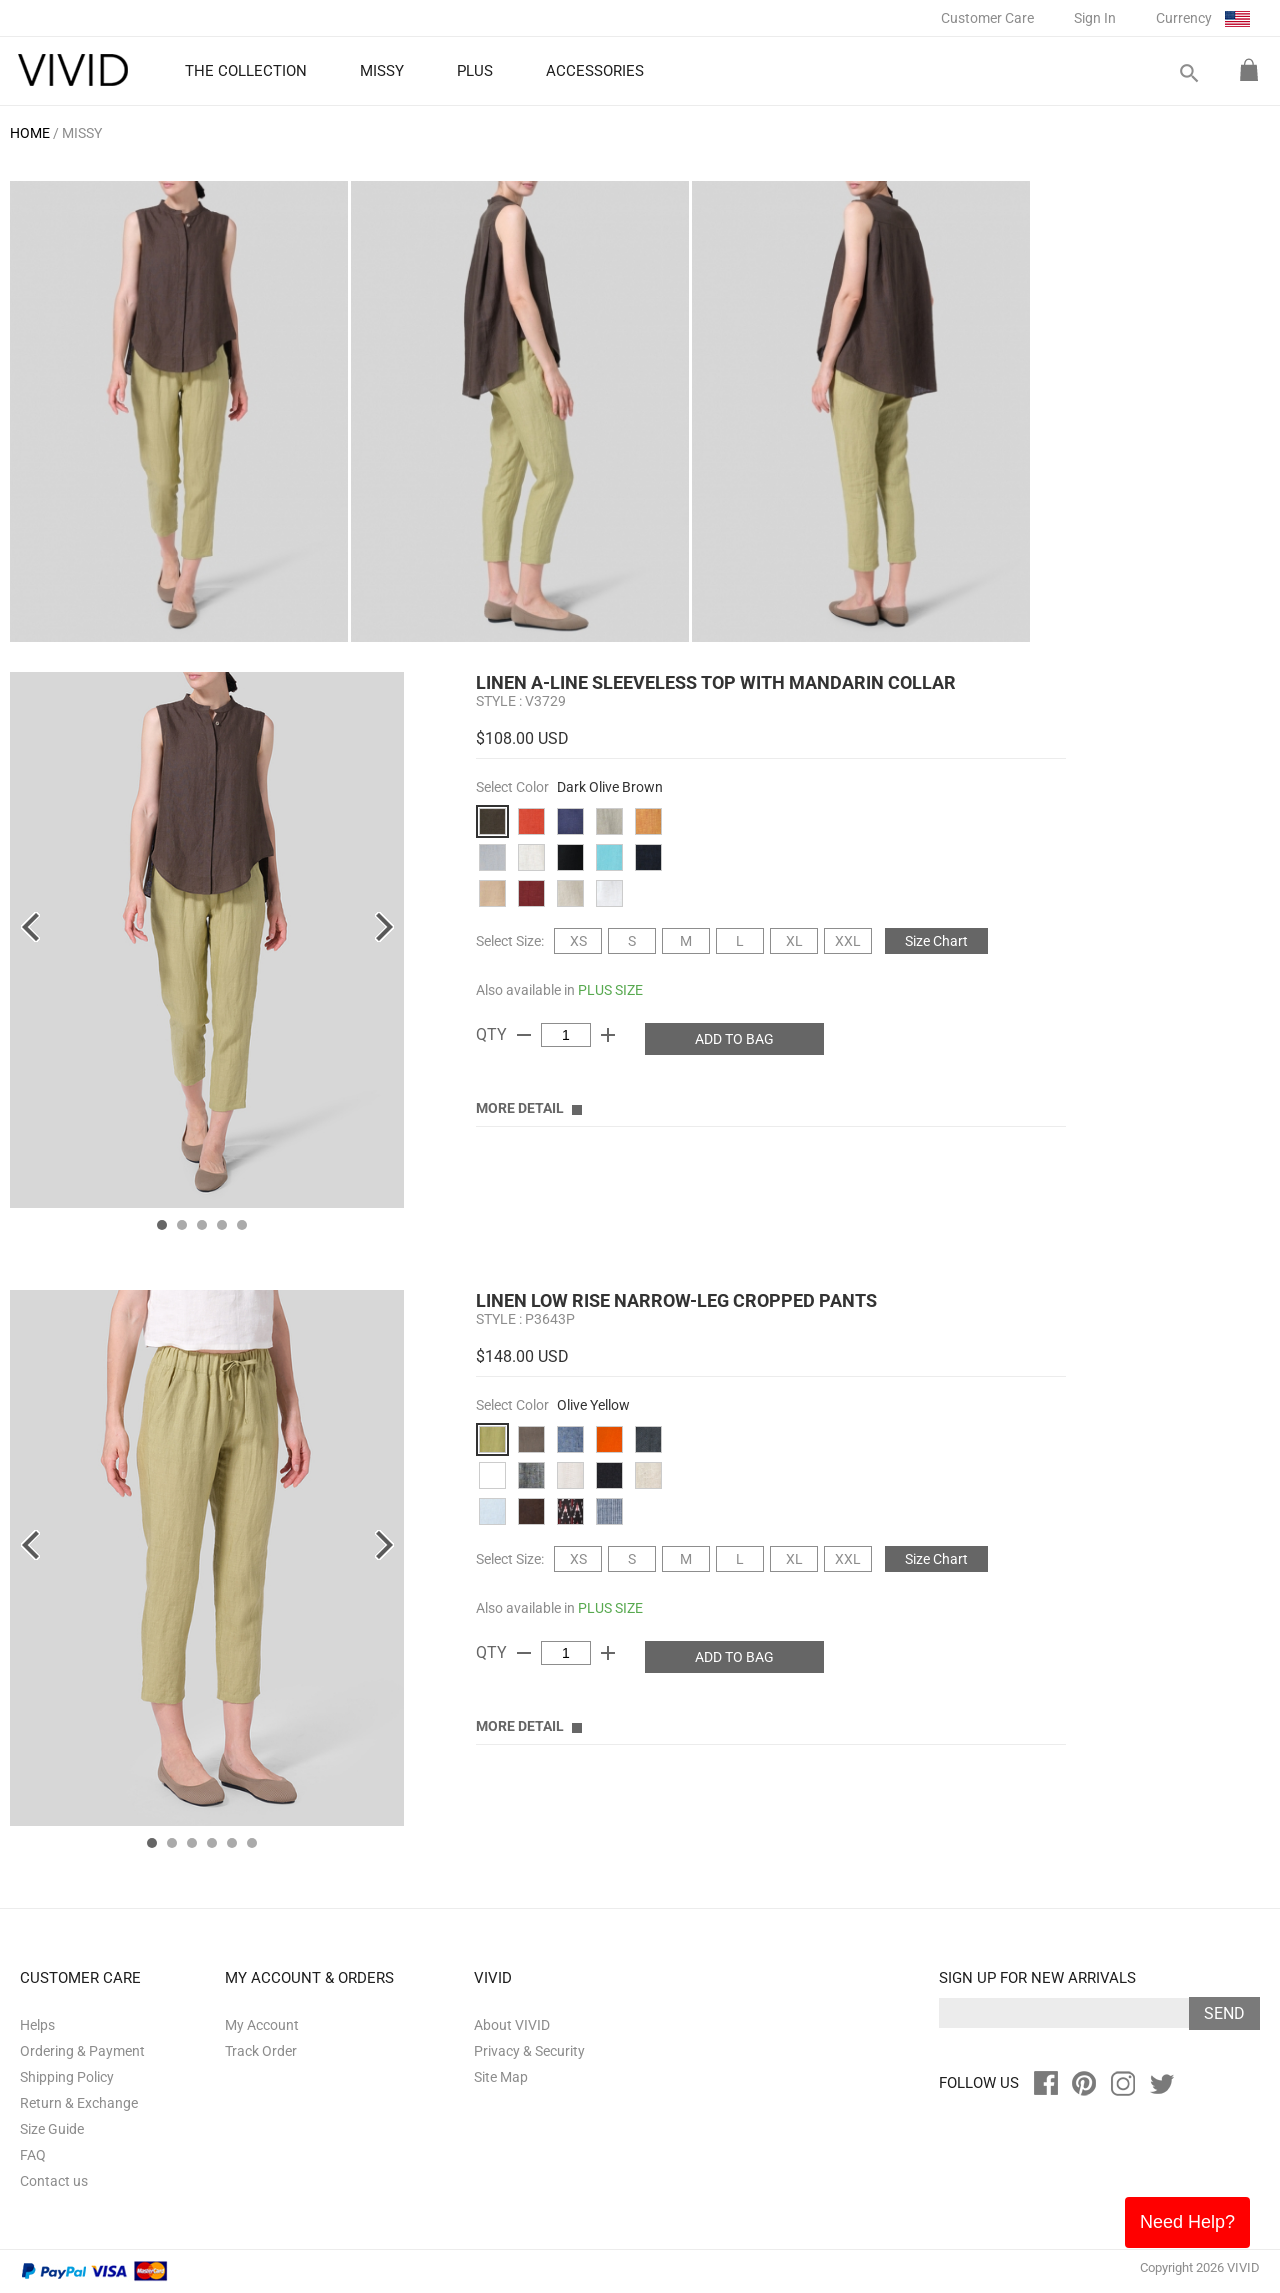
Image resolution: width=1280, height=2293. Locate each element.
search (1188, 73)
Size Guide (52, 2129)
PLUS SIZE (610, 990)
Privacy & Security (529, 2051)
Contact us (54, 2181)
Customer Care (987, 18)
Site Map (501, 2077)
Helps (37, 2025)
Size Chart (936, 941)
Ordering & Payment (82, 2051)
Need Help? (1187, 2222)
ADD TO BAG (734, 1039)
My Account (262, 2025)
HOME (30, 133)
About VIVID (512, 2025)
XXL (848, 941)
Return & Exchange (79, 2103)
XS (578, 941)
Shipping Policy (67, 2077)
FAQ (33, 2155)
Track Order (261, 2051)
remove (524, 1035)
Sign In (1095, 18)
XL (794, 941)
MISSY (82, 133)
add (608, 1035)
